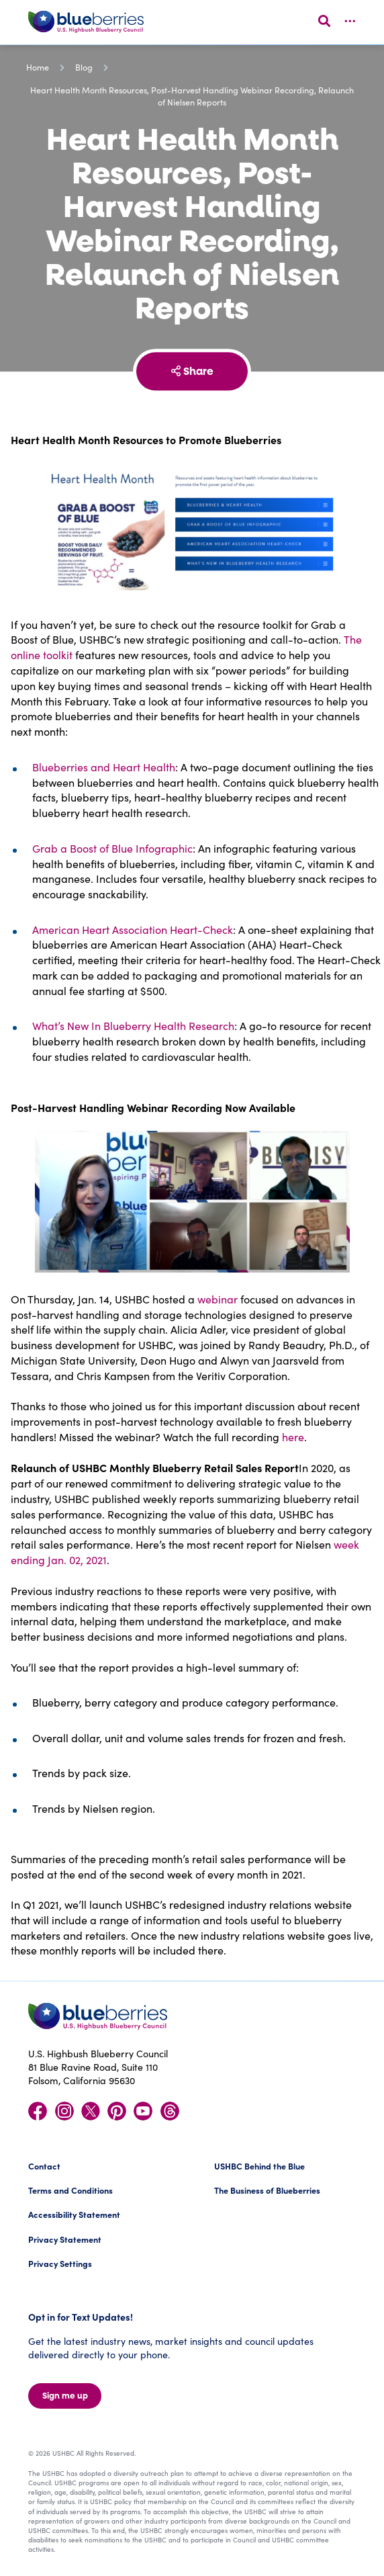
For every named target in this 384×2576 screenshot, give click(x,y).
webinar (217, 1299)
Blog (84, 67)
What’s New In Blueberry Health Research (133, 1026)
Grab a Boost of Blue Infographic (112, 848)
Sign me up (65, 2396)
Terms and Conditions (70, 2190)
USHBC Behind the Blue (259, 2166)
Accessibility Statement (74, 2214)
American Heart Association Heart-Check (132, 929)
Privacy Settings (60, 2263)
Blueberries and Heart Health (103, 767)
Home (37, 67)
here (293, 1437)
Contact (44, 2166)
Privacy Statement (64, 2239)
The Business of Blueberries (267, 2190)
